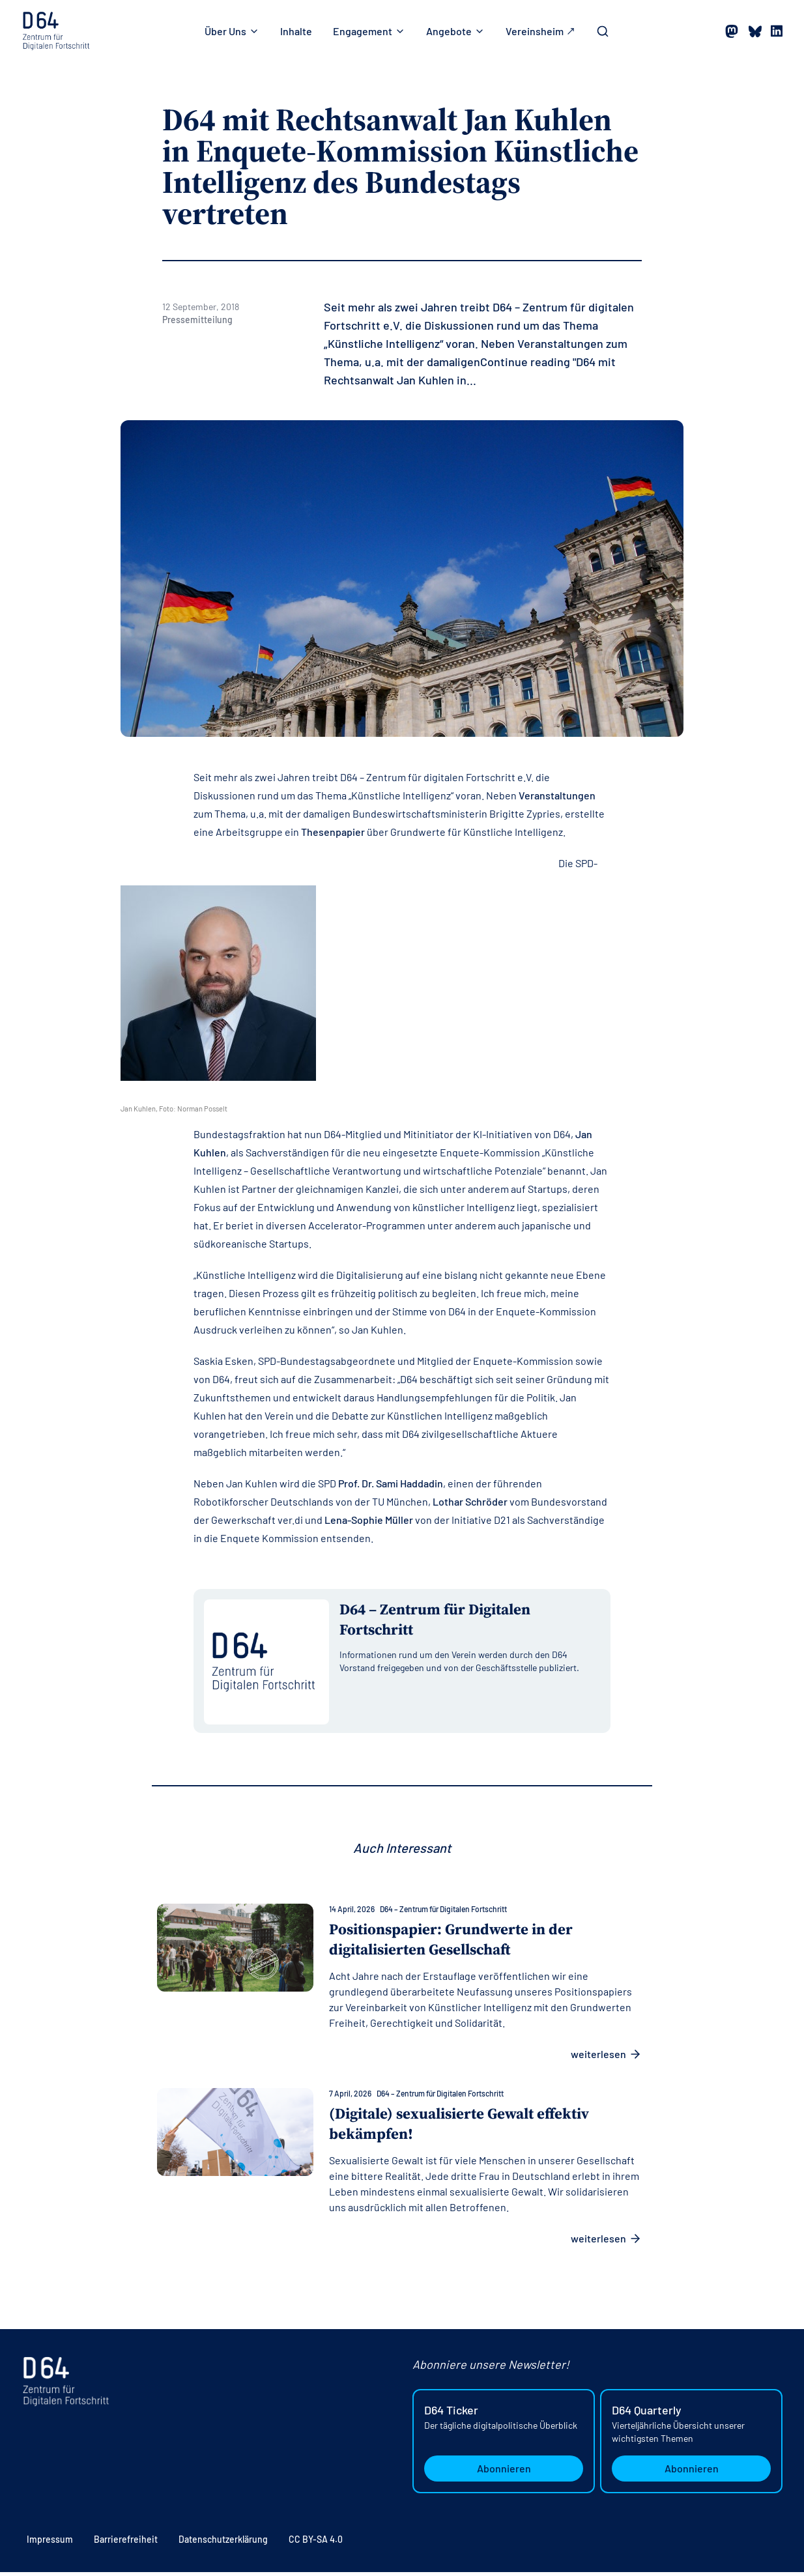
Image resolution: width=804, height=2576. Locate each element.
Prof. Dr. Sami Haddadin (390, 1483)
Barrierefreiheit (126, 2543)
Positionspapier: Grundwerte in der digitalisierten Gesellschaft (456, 1942)
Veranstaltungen (557, 795)
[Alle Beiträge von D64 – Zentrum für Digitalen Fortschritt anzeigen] (469, 1624)
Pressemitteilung (197, 319)
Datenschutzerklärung (223, 2543)
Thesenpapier (333, 831)
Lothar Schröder (470, 1501)
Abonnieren (504, 2472)
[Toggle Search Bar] (602, 31)
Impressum (50, 2543)
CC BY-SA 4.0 (316, 2543)
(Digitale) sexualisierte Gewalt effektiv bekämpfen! (466, 2127)
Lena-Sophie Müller (368, 1519)
